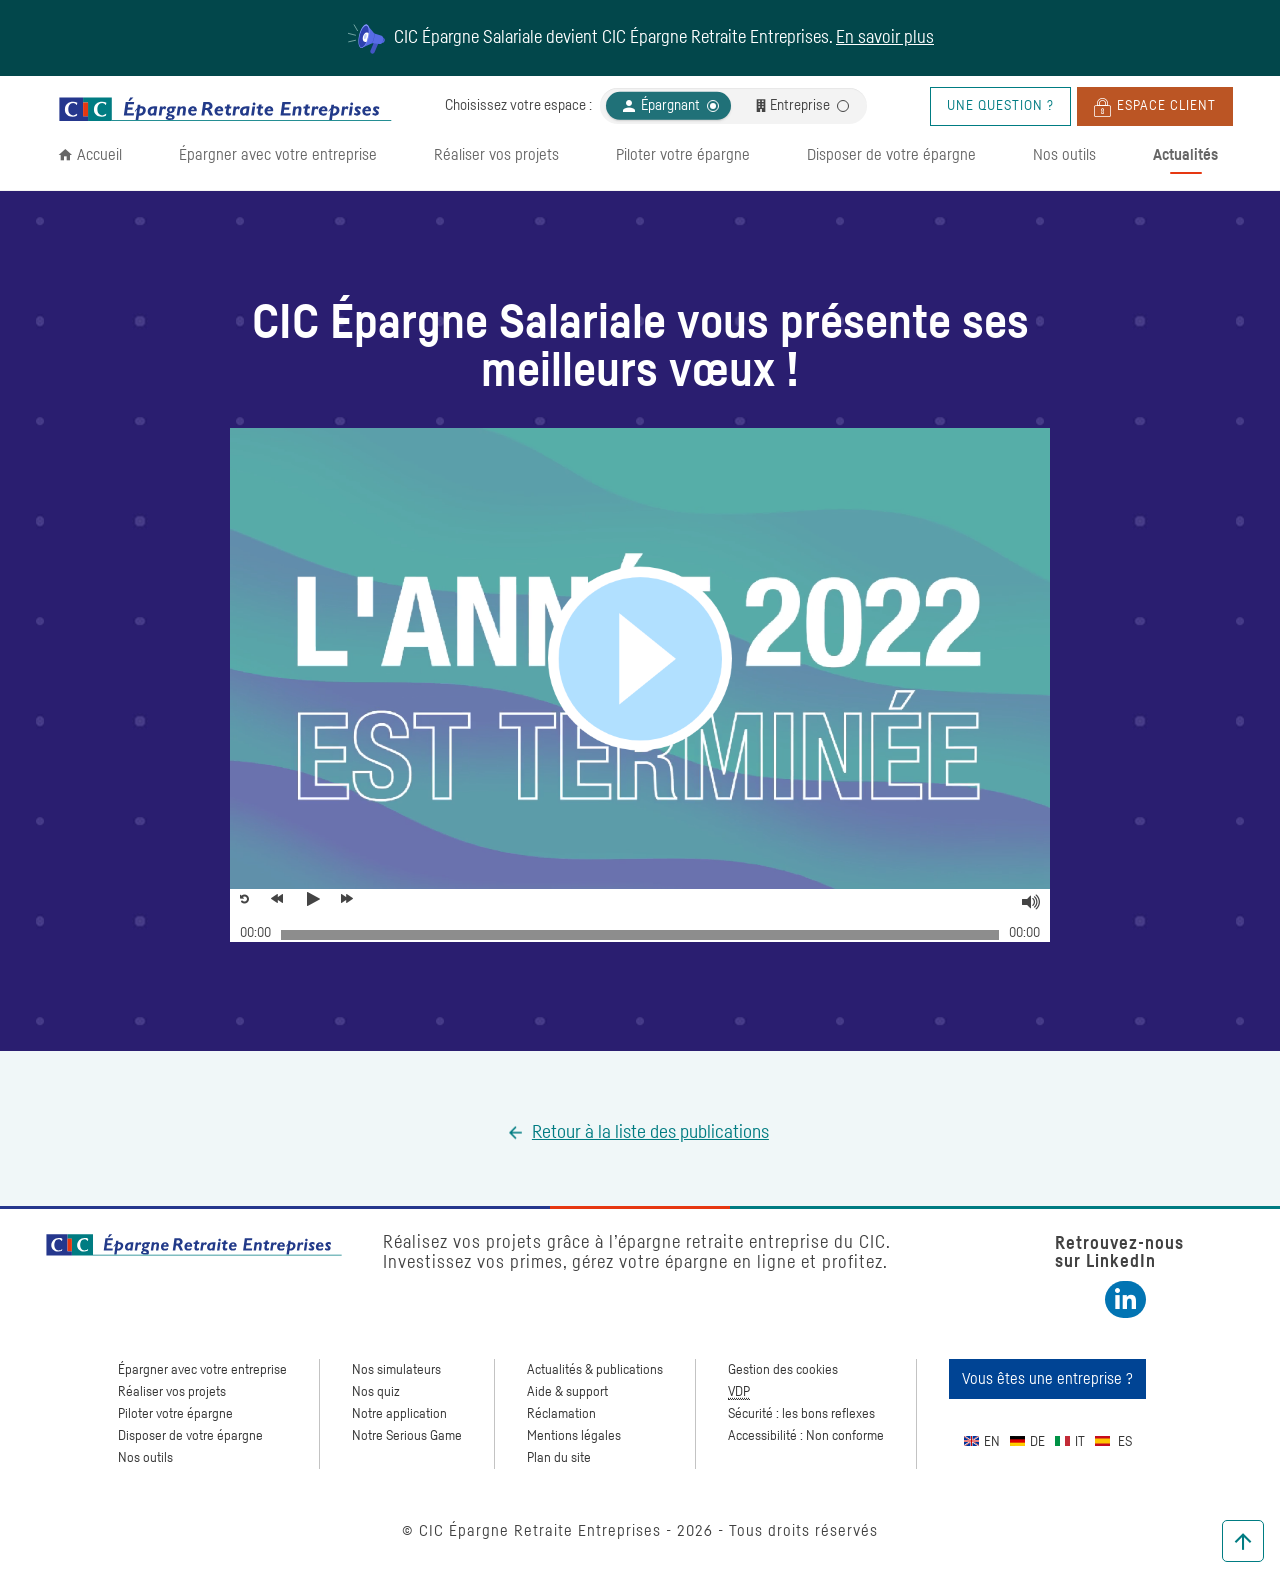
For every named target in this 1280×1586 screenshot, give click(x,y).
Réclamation (561, 1414)
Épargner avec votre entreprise (278, 155)
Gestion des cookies (783, 1370)
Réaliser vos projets (496, 155)
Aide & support (567, 1392)
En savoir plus (885, 38)
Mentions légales (574, 1436)
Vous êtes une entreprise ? (1047, 1379)
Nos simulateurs (396, 1370)
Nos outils (1064, 155)
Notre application (399, 1414)
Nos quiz (376, 1392)
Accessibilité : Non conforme (806, 1436)
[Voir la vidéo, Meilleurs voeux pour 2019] (317, 899)
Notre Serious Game (407, 1436)
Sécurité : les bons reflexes (801, 1414)
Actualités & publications (595, 1370)
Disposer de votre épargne (891, 155)
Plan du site (559, 1458)
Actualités (1185, 155)
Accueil (99, 155)
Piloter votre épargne (683, 155)
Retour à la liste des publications (650, 1132)
